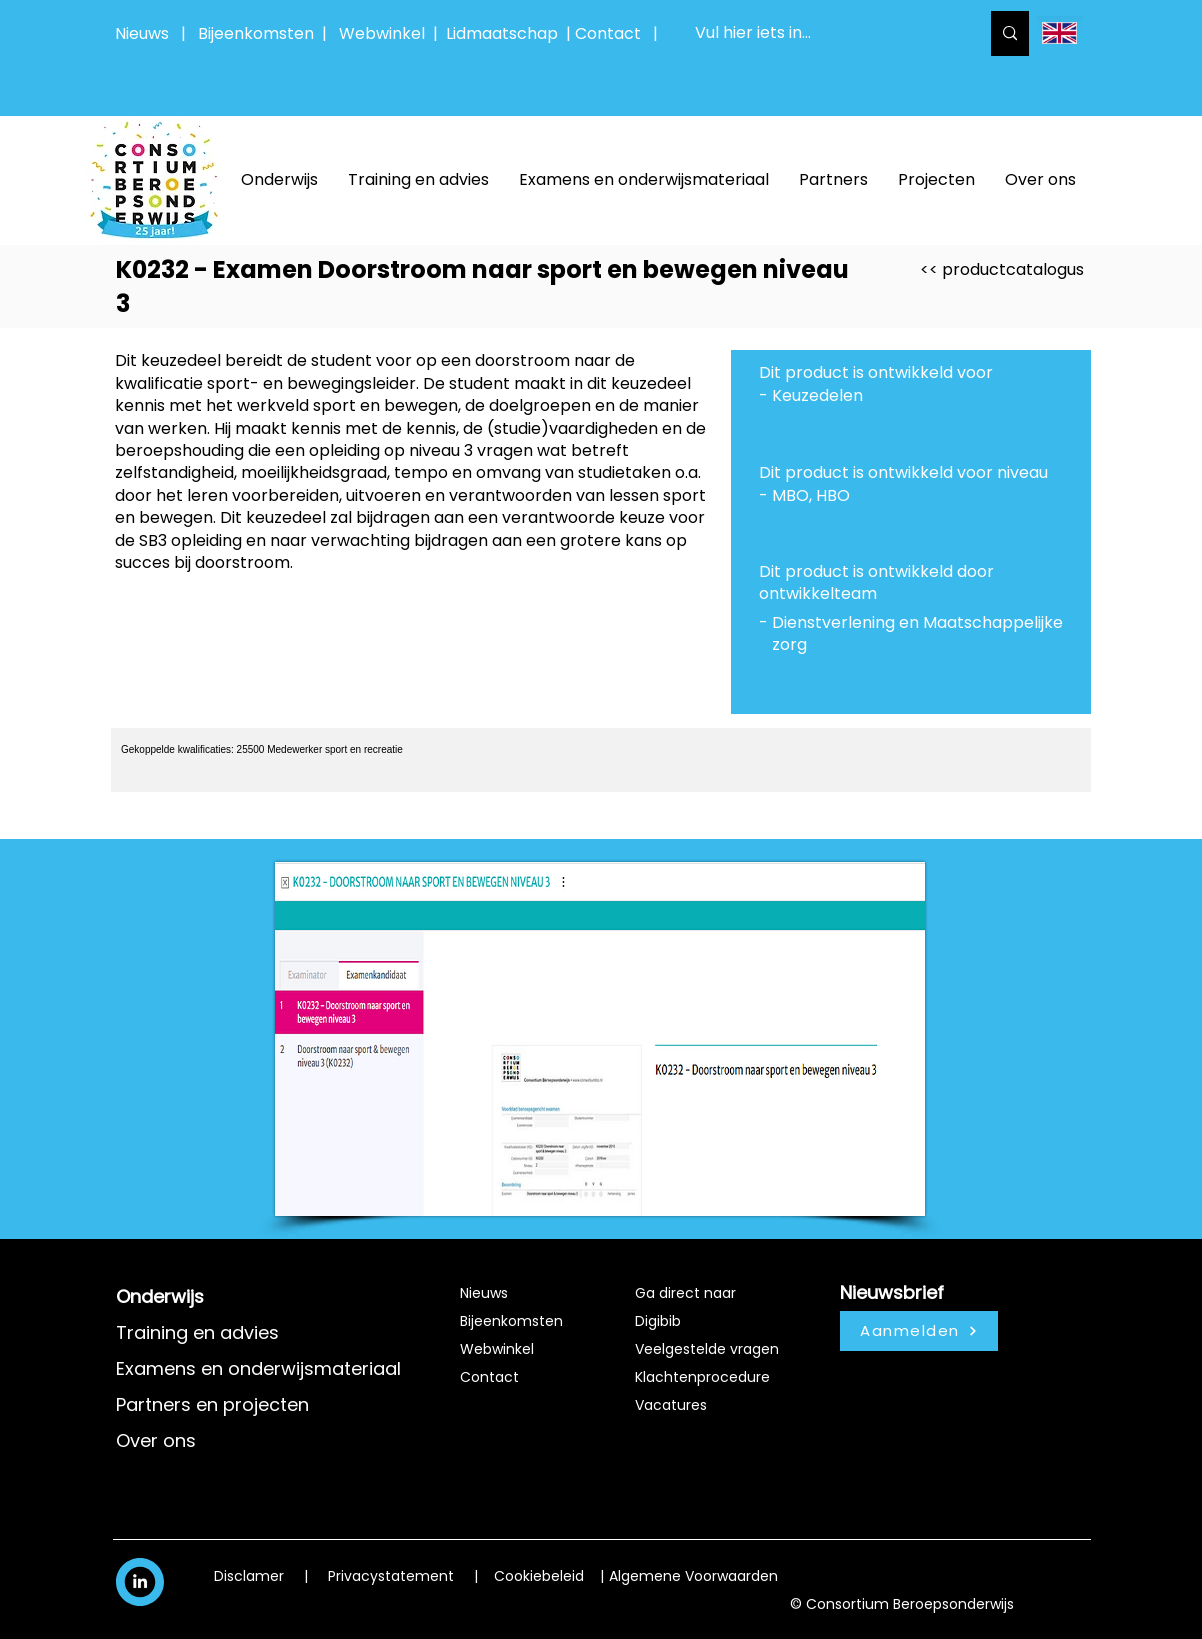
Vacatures (671, 1405)
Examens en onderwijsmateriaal (258, 1368)
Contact (489, 1377)
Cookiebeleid (539, 1576)
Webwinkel (386, 33)
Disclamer (249, 1576)
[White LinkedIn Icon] (140, 1581)
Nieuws (142, 33)
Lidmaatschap (502, 33)
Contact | (618, 33)
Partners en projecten (212, 1404)
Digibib (658, 1321)
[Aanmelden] (919, 1331)
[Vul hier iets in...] (822, 33)
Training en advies (197, 1332)
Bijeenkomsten (260, 33)
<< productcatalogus (1002, 269)
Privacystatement (391, 1576)
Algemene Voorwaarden (693, 1576)
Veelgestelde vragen (707, 1349)
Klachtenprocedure (702, 1377)
